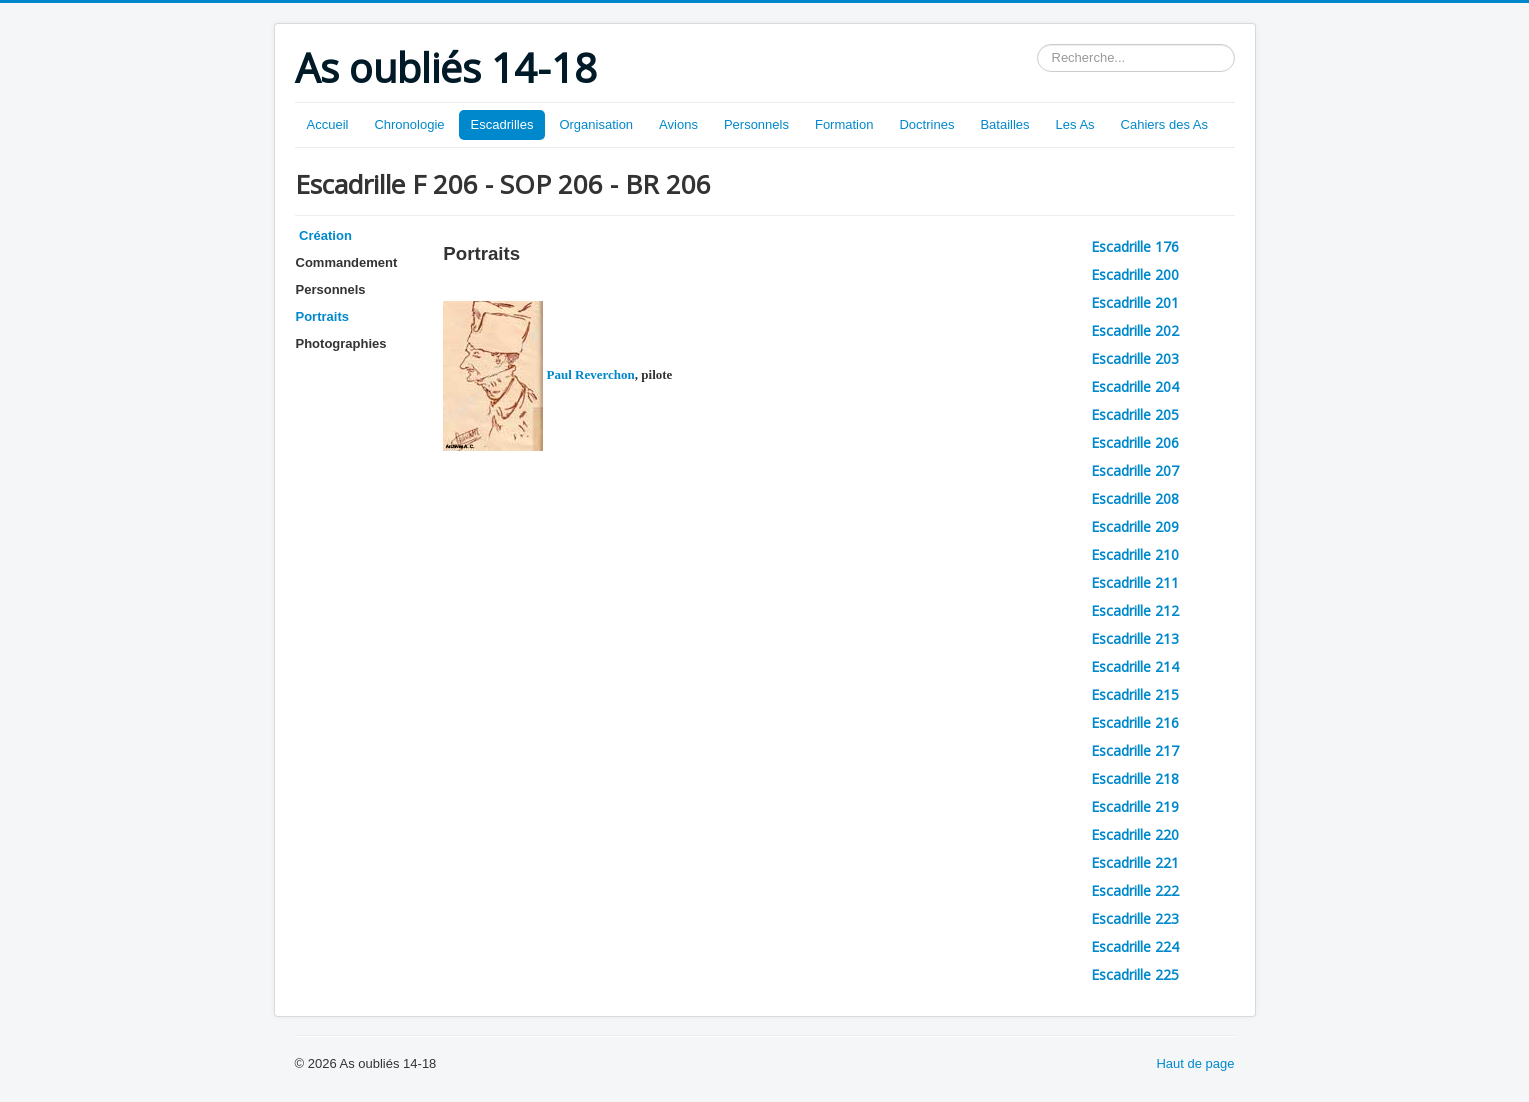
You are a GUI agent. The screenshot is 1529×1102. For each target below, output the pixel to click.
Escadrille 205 (1135, 414)
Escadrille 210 (1135, 554)
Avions (678, 124)
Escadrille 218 (1135, 778)
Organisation (596, 124)
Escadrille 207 (1135, 470)
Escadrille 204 (1135, 386)
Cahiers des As (1164, 124)
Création (324, 235)
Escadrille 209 (1135, 526)
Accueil (328, 124)
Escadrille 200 (1135, 274)
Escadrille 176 (1135, 246)
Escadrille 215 (1135, 694)
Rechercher (1037, 44)
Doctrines (926, 124)
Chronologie (409, 124)
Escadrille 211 (1135, 582)
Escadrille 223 (1135, 918)
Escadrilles (502, 124)
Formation (844, 124)
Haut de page (1195, 1063)
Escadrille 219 (1135, 806)
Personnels (756, 124)
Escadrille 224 (1135, 946)
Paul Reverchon (538, 374)
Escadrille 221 (1135, 862)
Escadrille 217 (1135, 750)
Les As (1075, 124)
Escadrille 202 (1135, 330)
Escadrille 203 (1135, 358)
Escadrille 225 (1135, 974)
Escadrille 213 (1135, 638)
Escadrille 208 (1135, 498)
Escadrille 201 (1135, 302)
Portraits (322, 316)
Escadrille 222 (1135, 890)
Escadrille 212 (1135, 610)
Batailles (1004, 124)
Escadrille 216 (1135, 722)
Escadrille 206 (1135, 442)
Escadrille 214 (1135, 666)
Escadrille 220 (1135, 834)
